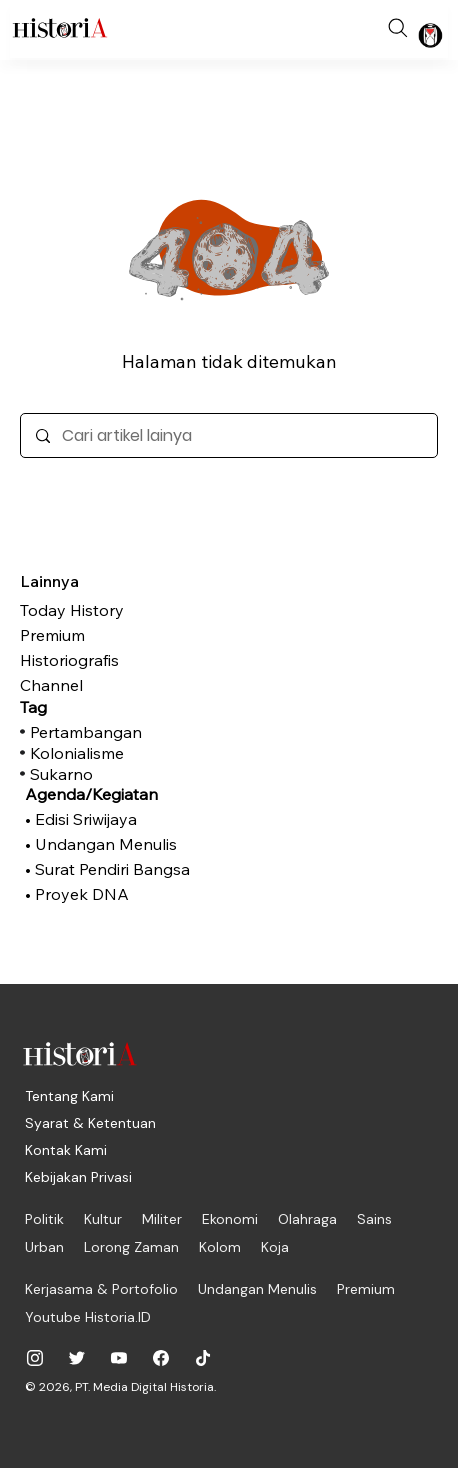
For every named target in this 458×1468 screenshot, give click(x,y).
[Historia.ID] (60, 28)
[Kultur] (103, 1219)
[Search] (398, 28)
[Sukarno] (125, 774)
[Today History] (120, 610)
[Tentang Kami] (69, 1096)
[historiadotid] (35, 1358)
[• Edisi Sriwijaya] (120, 819)
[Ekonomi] (230, 1219)
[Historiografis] (120, 660)
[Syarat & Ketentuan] (90, 1123)
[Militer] (162, 1219)
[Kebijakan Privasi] (78, 1177)
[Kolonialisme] (125, 753)
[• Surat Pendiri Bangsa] (120, 869)
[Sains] (374, 1219)
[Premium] (120, 635)
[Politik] (44, 1219)
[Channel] (120, 685)
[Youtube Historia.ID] (88, 1317)
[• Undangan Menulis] (120, 844)
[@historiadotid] (119, 1358)
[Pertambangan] (125, 732)
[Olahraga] (307, 1219)
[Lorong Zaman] (131, 1247)
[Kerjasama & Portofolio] (101, 1289)
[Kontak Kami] (66, 1150)
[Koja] (275, 1247)
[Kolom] (220, 1247)
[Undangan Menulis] (257, 1289)
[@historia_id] (77, 1358)
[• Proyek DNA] (120, 894)
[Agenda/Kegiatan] (120, 794)
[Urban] (44, 1247)
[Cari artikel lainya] (228, 435)
